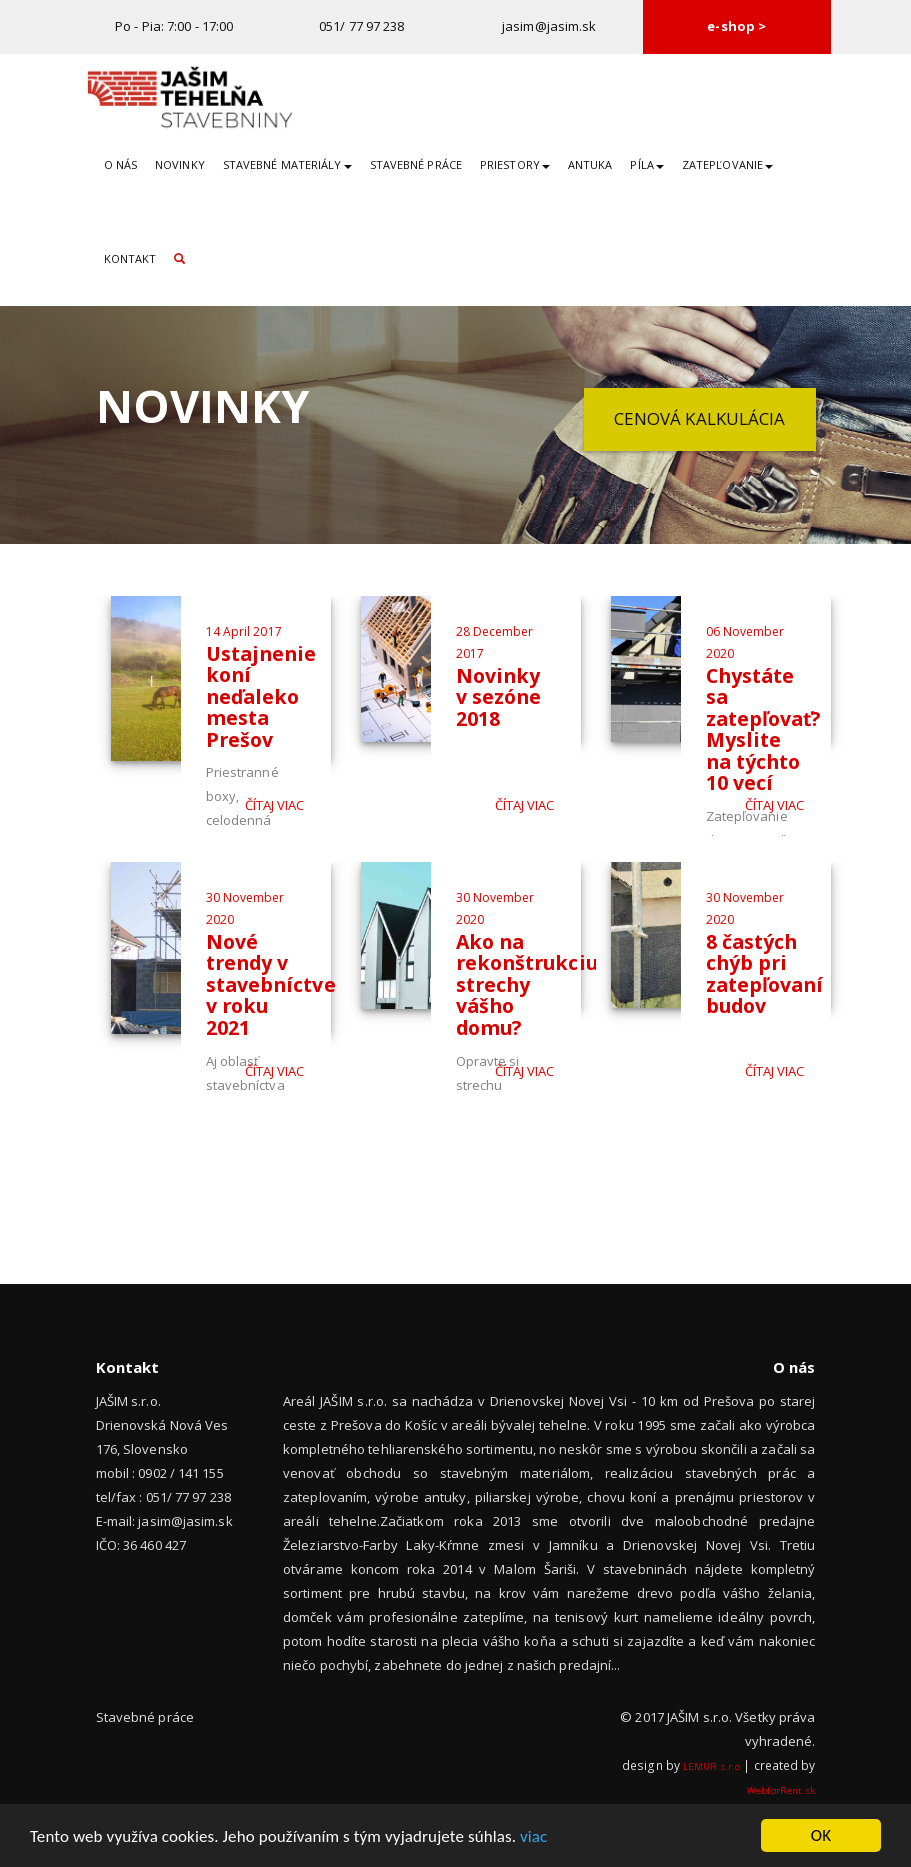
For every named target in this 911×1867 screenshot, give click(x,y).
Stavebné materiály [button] (287, 164)
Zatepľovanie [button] (727, 164)
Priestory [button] (515, 164)
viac (533, 1837)
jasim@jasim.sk (549, 26)
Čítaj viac (275, 805)
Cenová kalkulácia (700, 418)
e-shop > (736, 26)
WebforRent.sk (781, 1790)
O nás (121, 164)
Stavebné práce (416, 164)
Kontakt (130, 258)
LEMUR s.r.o (711, 1766)
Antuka (590, 164)
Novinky (180, 164)
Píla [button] (646, 164)
